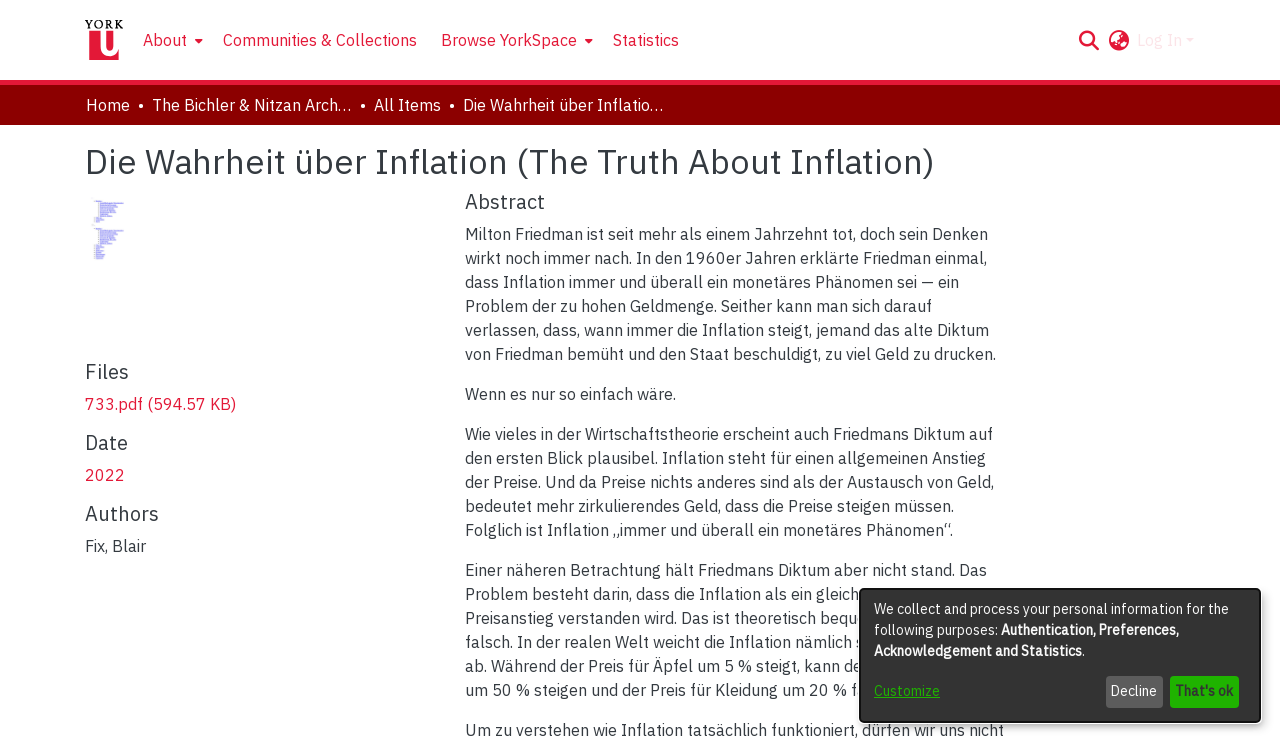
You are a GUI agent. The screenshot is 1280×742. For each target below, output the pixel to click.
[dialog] (1060, 655)
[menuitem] (171, 40)
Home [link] (108, 105)
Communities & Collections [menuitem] (320, 40)
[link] (160, 404)
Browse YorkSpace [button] (509, 40)
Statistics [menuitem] (646, 40)
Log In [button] (1161, 40)
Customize (907, 691)
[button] (1088, 40)
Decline (1134, 691)
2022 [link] (105, 475)
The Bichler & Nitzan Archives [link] (252, 105)
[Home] (104, 40)
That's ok (1204, 691)
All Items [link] (407, 105)
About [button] (165, 40)
